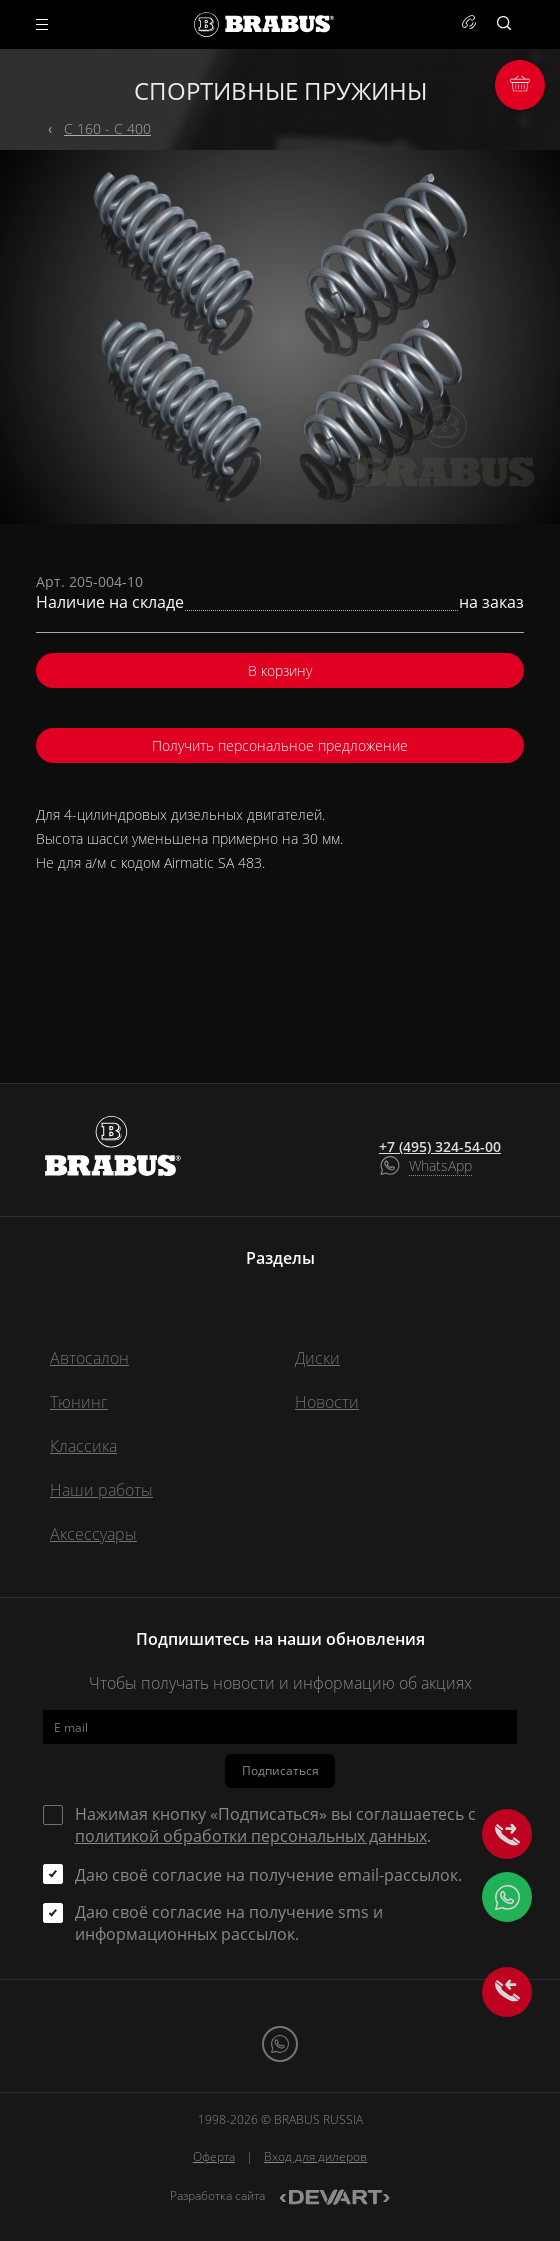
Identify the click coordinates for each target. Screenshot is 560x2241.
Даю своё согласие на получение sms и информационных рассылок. (229, 1923)
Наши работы (101, 1490)
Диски (317, 1358)
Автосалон (89, 1358)
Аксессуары (93, 1534)
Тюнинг (79, 1402)
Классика (83, 1446)
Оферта (214, 2156)
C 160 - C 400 (107, 128)
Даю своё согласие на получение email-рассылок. (268, 1875)
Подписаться (280, 1770)
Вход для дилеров (315, 2156)
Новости (327, 1402)
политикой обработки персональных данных (251, 1836)
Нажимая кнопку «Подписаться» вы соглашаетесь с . (275, 1825)
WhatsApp (440, 1165)
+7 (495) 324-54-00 (440, 1147)
